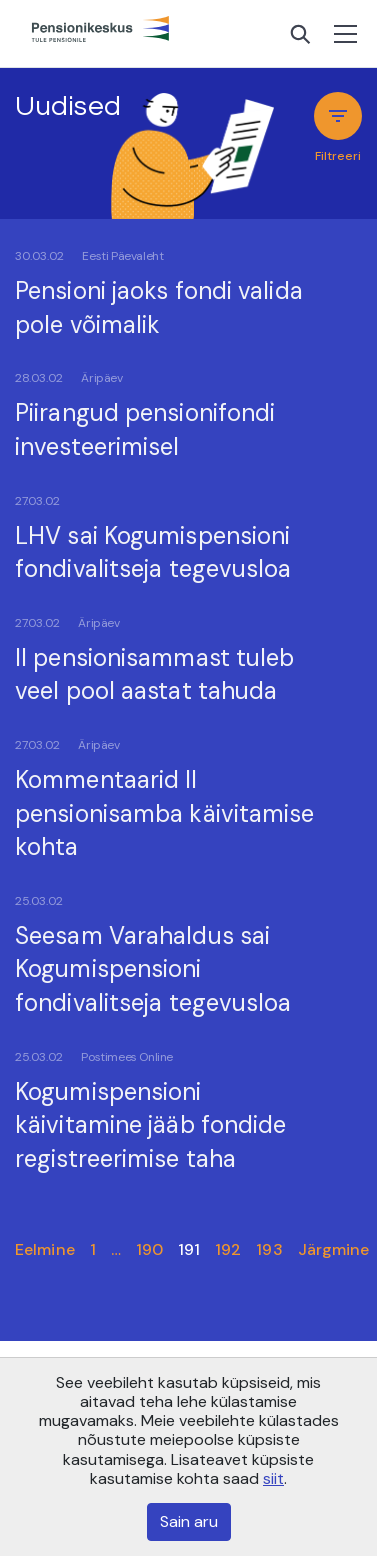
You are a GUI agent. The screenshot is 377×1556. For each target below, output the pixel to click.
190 (149, 1249)
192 (228, 1249)
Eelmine (45, 1249)
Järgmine (334, 1249)
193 (269, 1249)
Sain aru (189, 1521)
